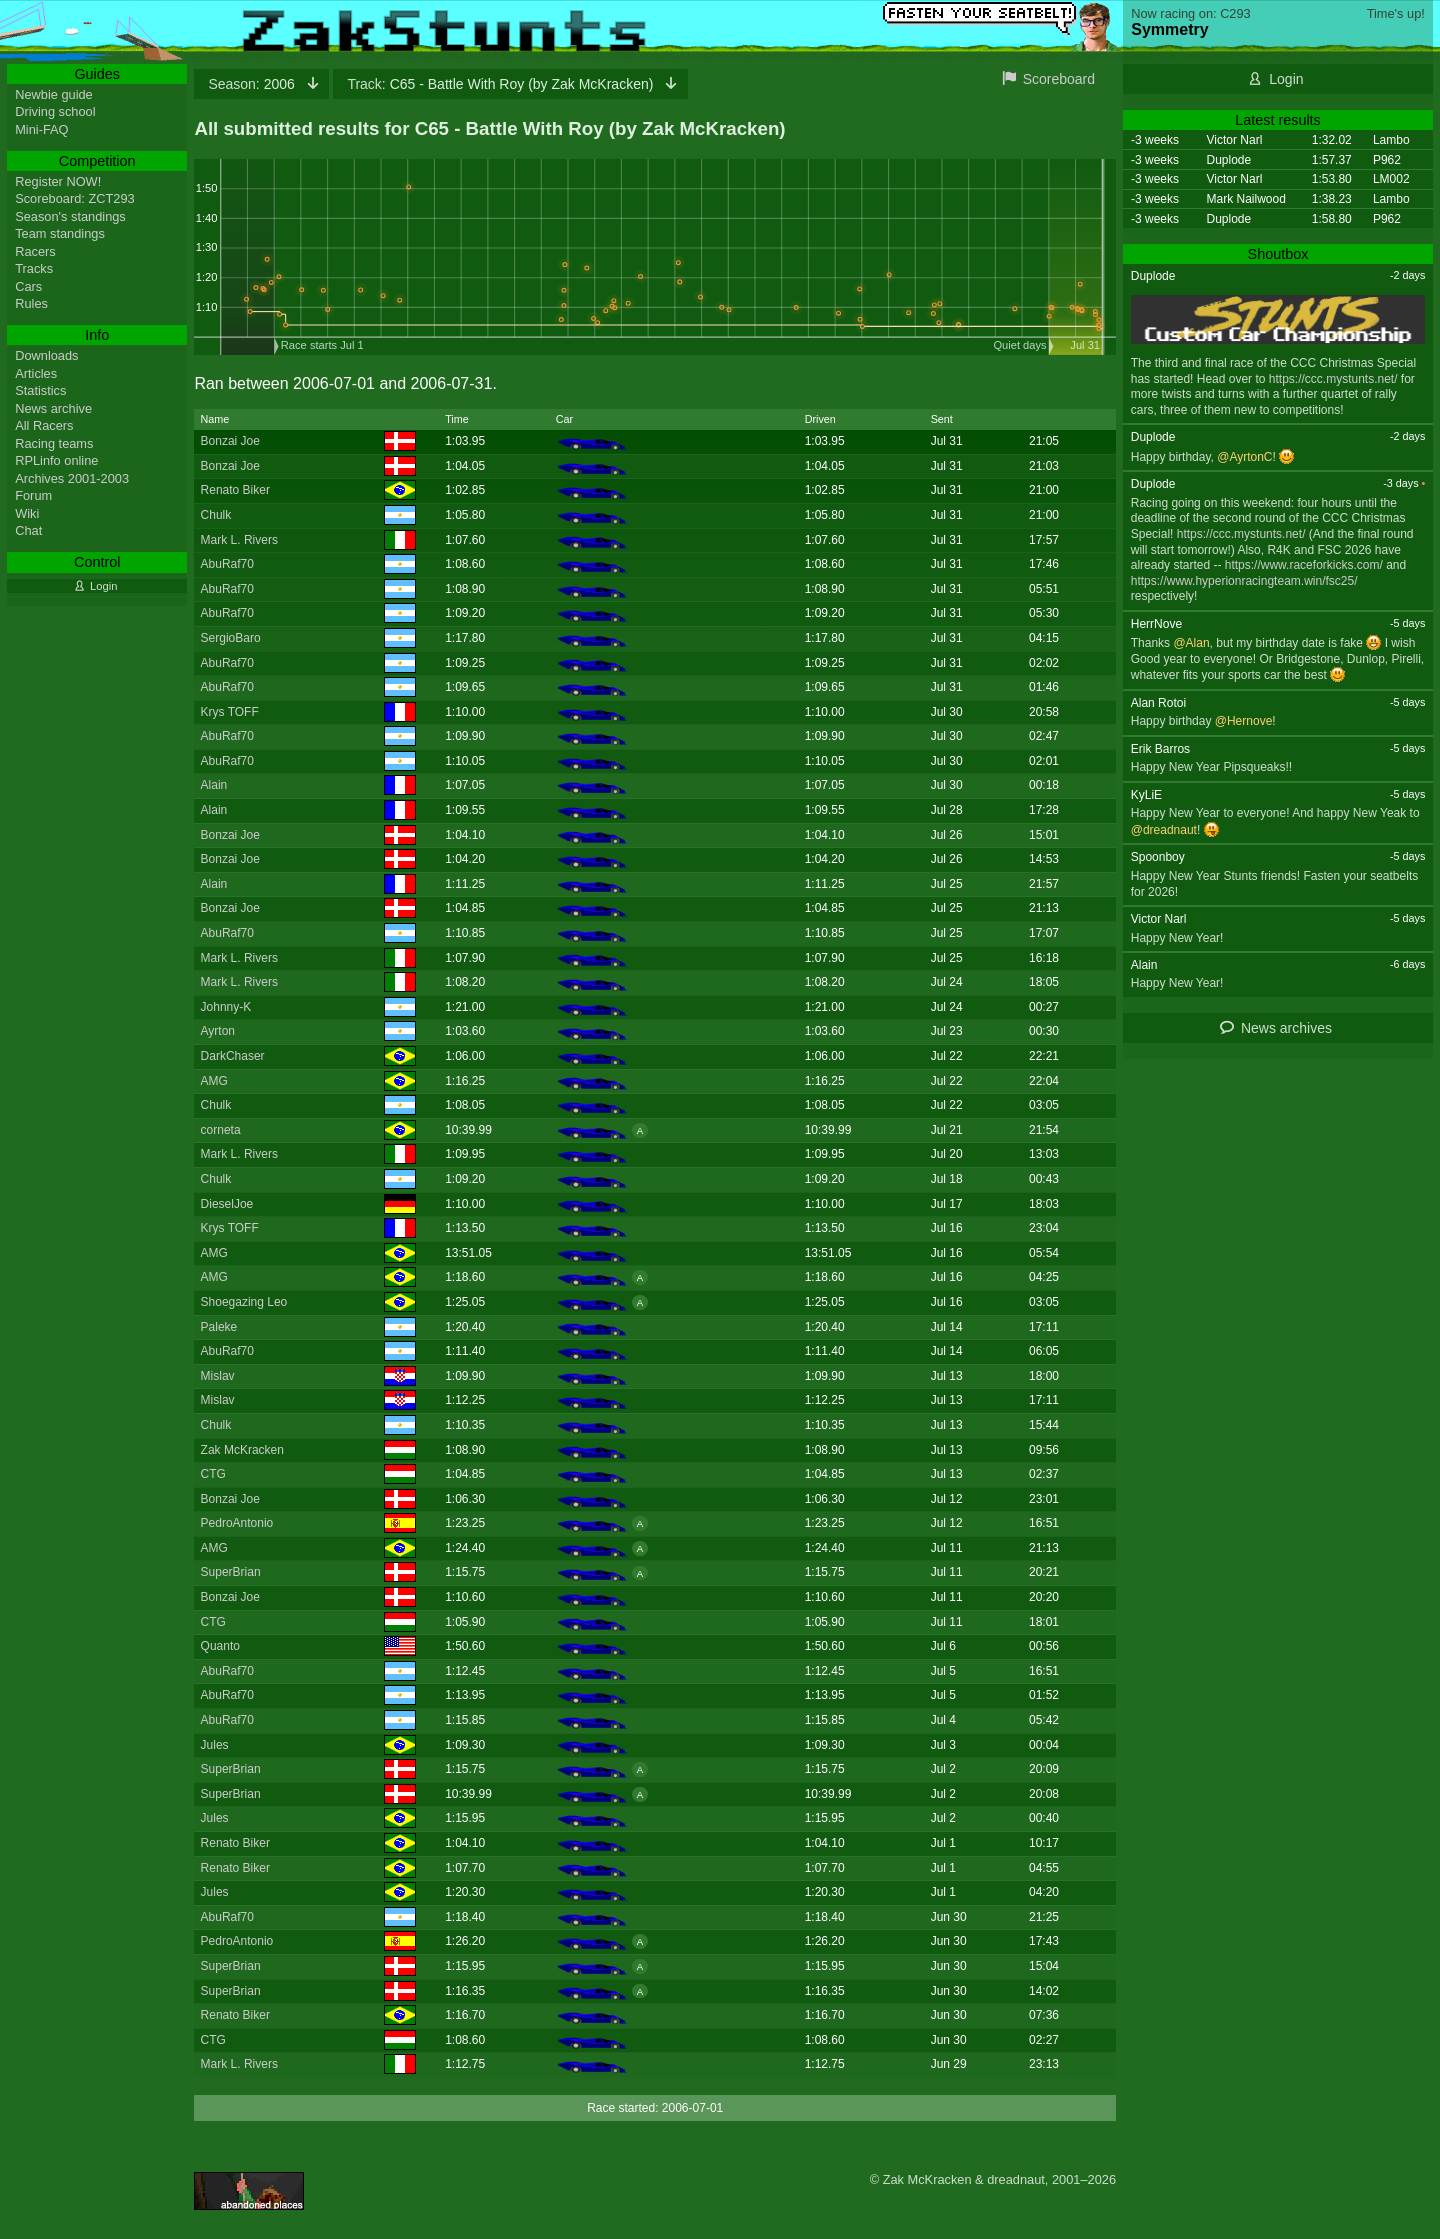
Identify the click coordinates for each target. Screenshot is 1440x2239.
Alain (214, 785)
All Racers (44, 425)
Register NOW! (58, 181)
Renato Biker (235, 490)
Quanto (220, 1646)
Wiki (27, 513)
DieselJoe (227, 1204)
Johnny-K (226, 1007)
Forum (33, 495)
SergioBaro (231, 638)
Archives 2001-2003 (72, 478)
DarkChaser (233, 1056)
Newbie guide (54, 94)
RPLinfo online (56, 460)
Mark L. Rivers (239, 540)
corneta (221, 1130)
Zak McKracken (242, 1450)
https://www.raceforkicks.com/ (1304, 565)
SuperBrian (231, 1572)
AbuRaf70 (227, 564)
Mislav (218, 1376)
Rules (31, 303)
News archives (1286, 1028)
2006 (253, 84)
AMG (214, 1081)
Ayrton (218, 1031)
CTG (213, 1474)
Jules (215, 1745)
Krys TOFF (230, 712)
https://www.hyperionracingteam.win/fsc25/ (1244, 581)
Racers (35, 251)
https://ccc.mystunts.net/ (1333, 379)
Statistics (40, 390)
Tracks (34, 268)
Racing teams (54, 443)
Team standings (60, 233)
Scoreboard (1059, 79)
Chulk (216, 515)
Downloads (46, 355)
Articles (36, 373)
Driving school (55, 111)
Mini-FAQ (41, 129)
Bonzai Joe (230, 441)
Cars (28, 286)
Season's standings (70, 216)
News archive (53, 408)
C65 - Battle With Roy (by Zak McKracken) (502, 84)
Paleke (219, 1327)
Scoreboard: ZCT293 (75, 198)
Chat (28, 530)
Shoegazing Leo (244, 1302)
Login (1286, 79)
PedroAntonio (237, 1523)
